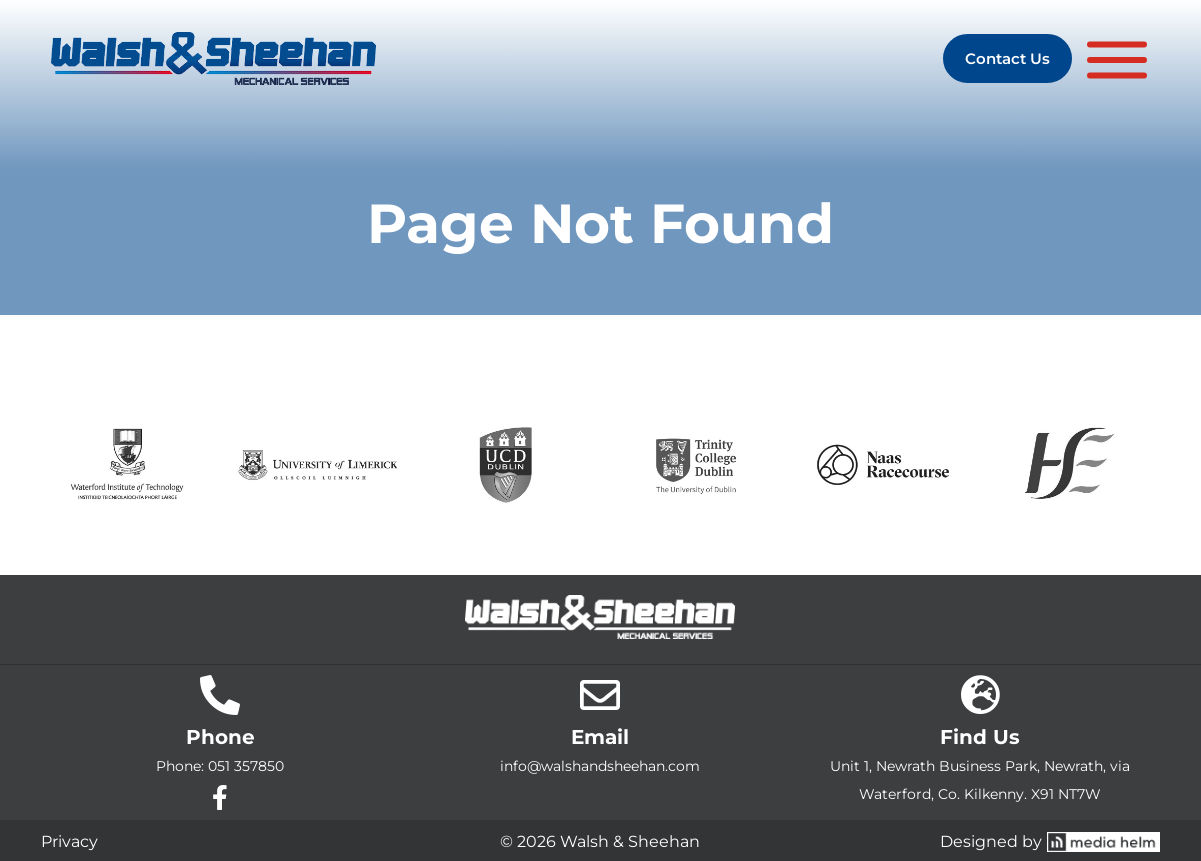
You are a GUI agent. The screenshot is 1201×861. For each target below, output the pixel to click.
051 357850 (246, 766)
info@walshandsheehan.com (600, 766)
